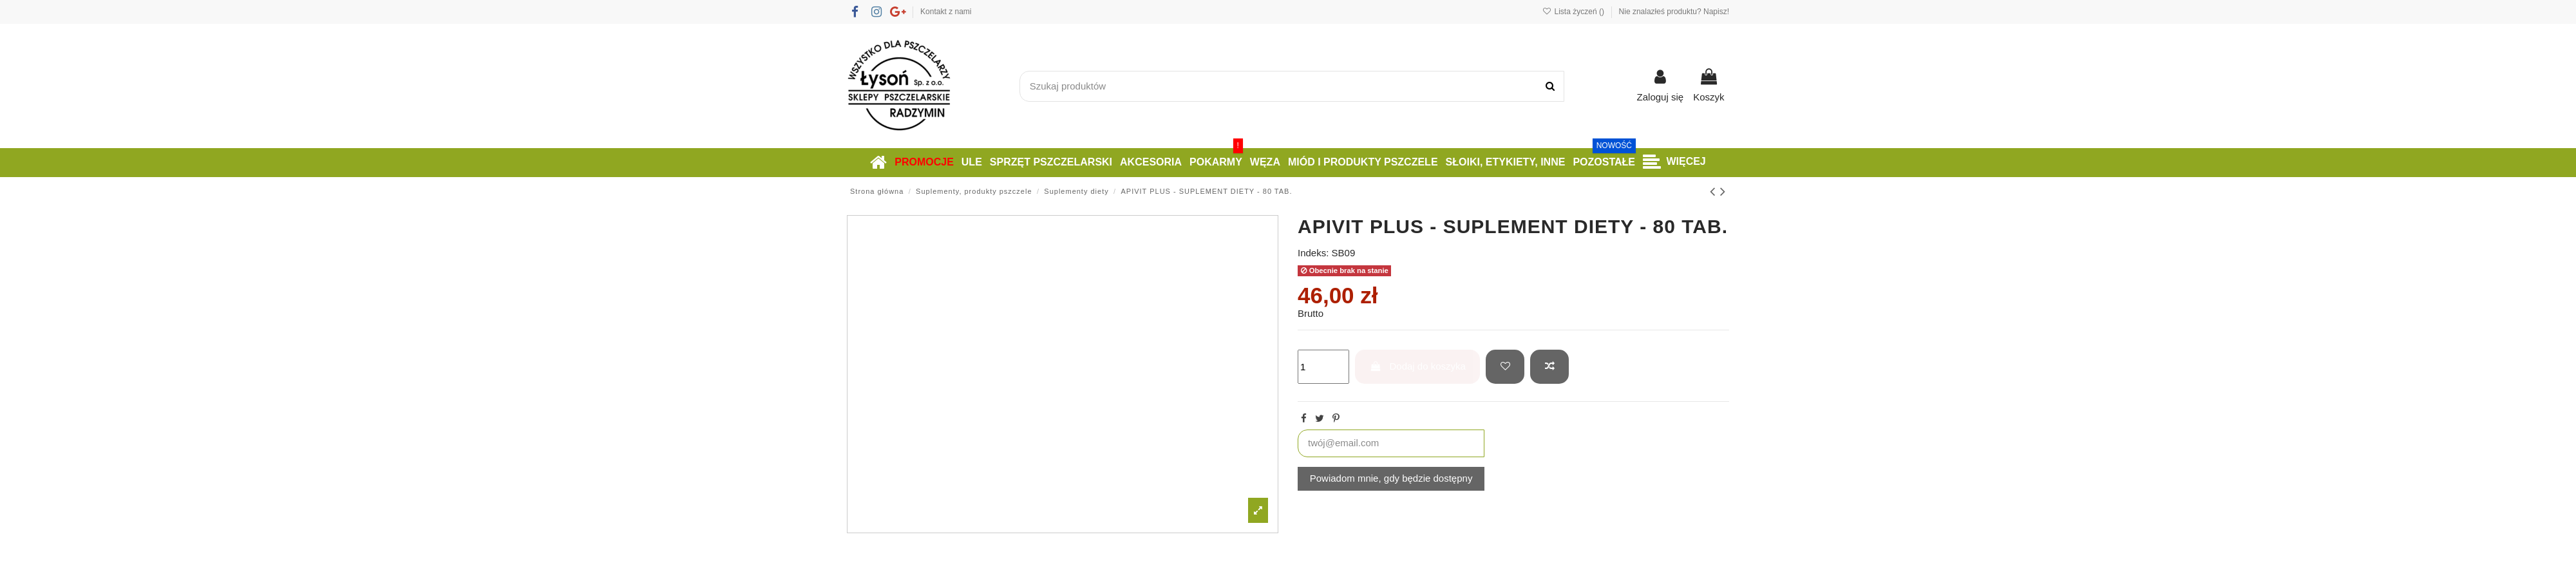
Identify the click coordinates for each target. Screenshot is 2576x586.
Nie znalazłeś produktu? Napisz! (1674, 11)
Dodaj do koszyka (1418, 366)
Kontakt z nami (945, 11)
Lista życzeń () (1574, 11)
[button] (1674, 162)
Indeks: (1313, 252)
